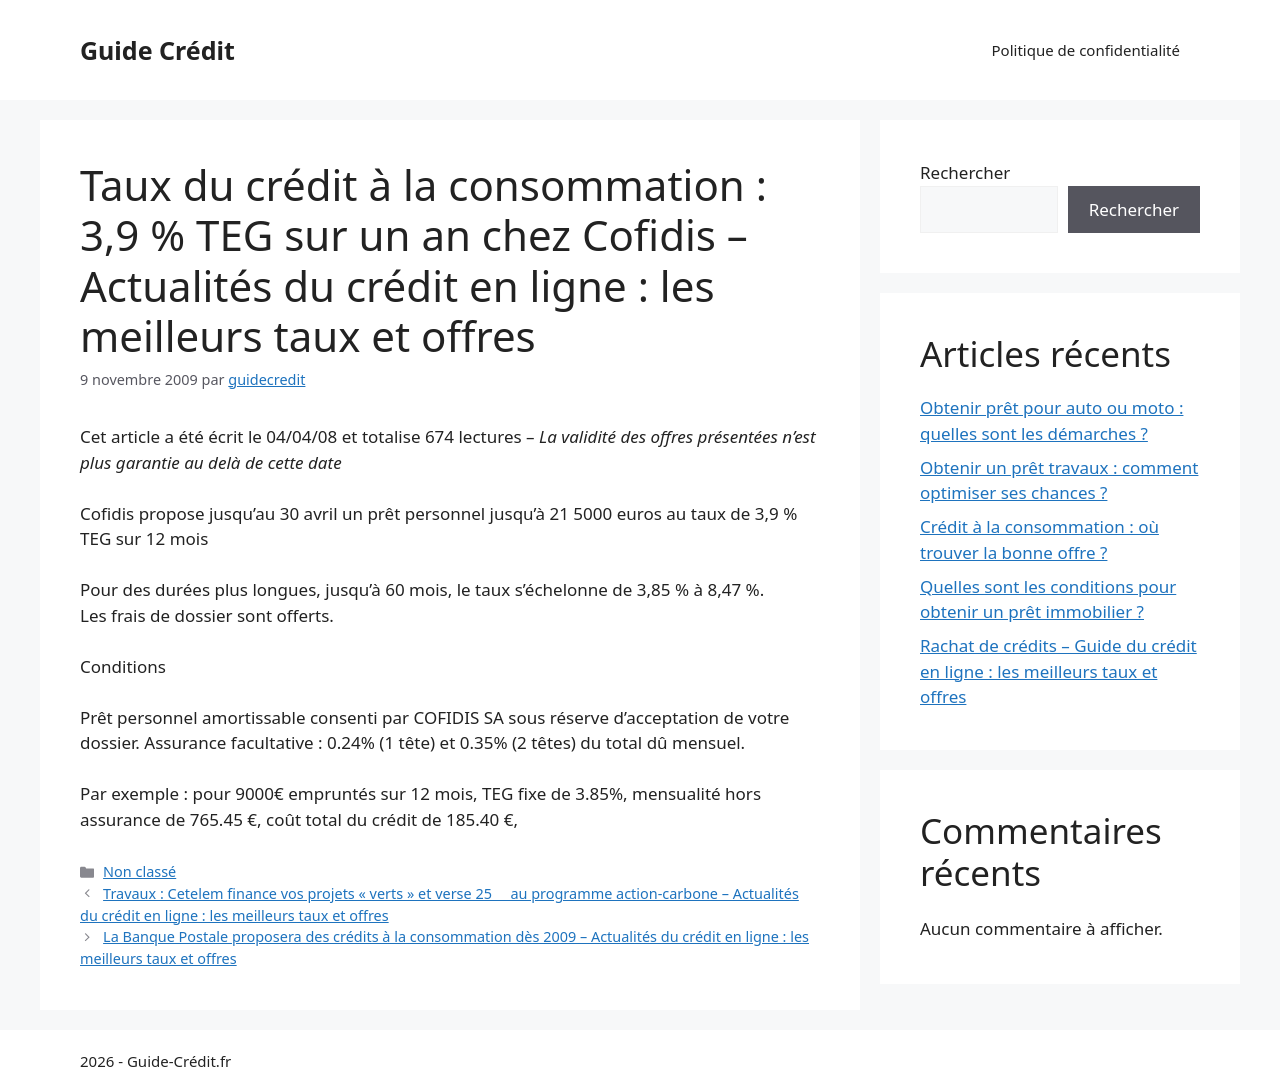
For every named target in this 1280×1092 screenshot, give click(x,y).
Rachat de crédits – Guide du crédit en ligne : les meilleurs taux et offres (1058, 671)
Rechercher (965, 172)
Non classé (139, 871)
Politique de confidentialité (1086, 50)
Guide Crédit (157, 50)
